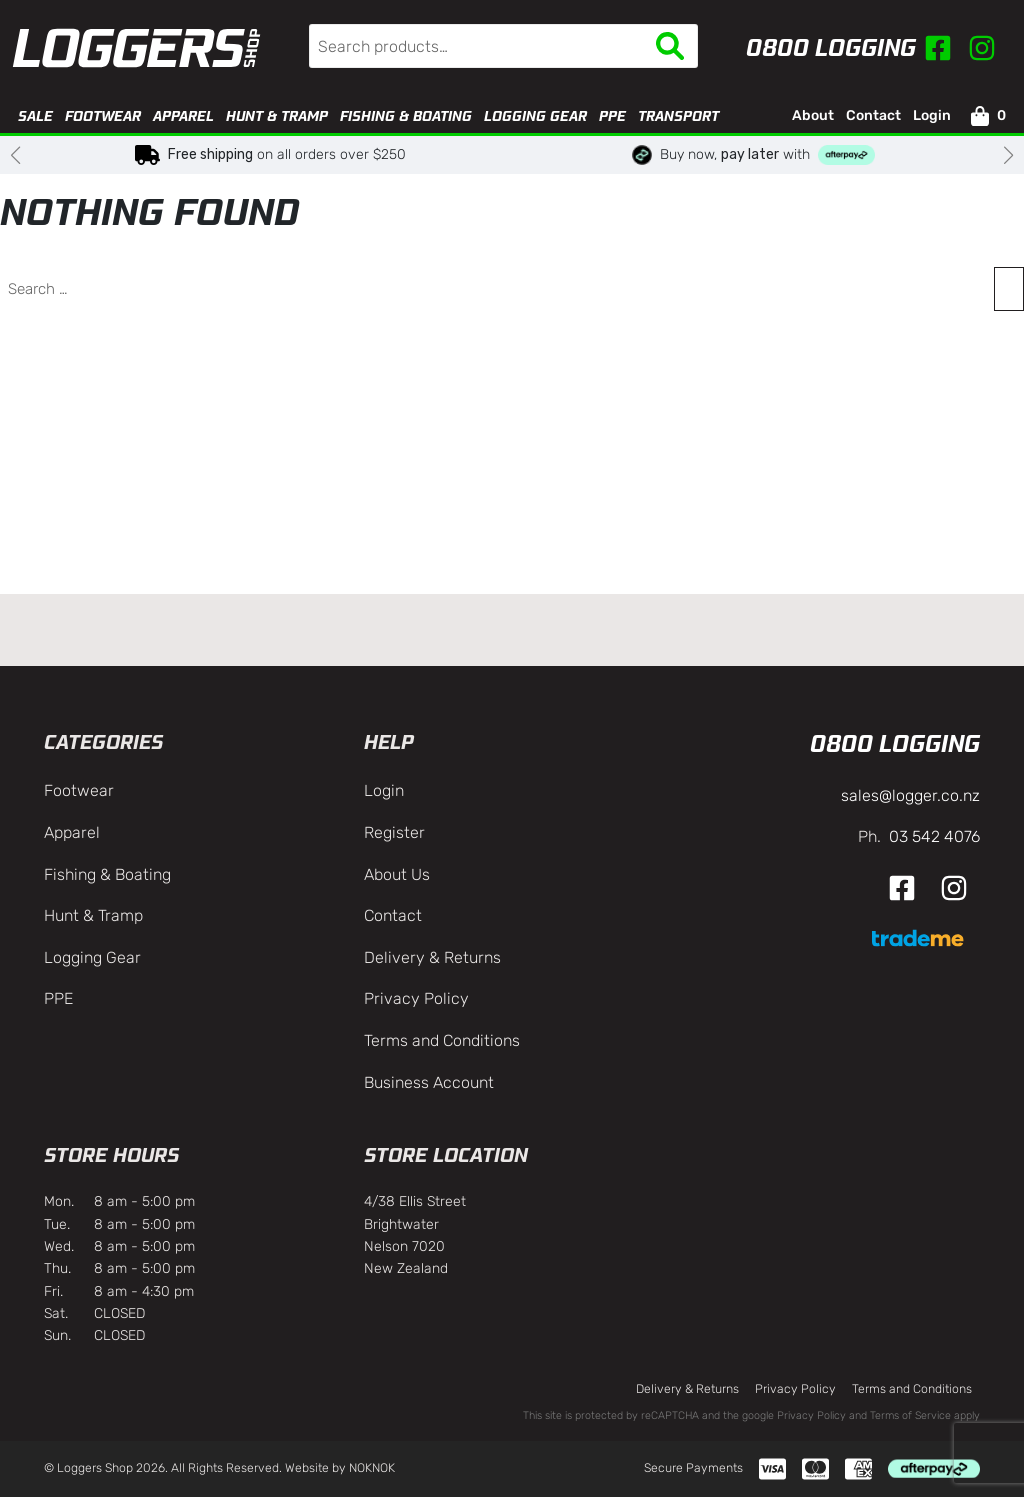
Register (394, 832)
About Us (397, 874)
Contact (873, 115)
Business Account (429, 1082)
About (813, 115)
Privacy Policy (416, 998)
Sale (35, 116)
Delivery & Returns (432, 957)
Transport (678, 116)
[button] (15, 155)
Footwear (103, 116)
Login (932, 115)
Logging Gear (535, 116)
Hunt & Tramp (277, 116)
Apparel (183, 116)
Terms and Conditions (442, 1040)
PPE (612, 116)
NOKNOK (372, 1468)
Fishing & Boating (406, 116)
